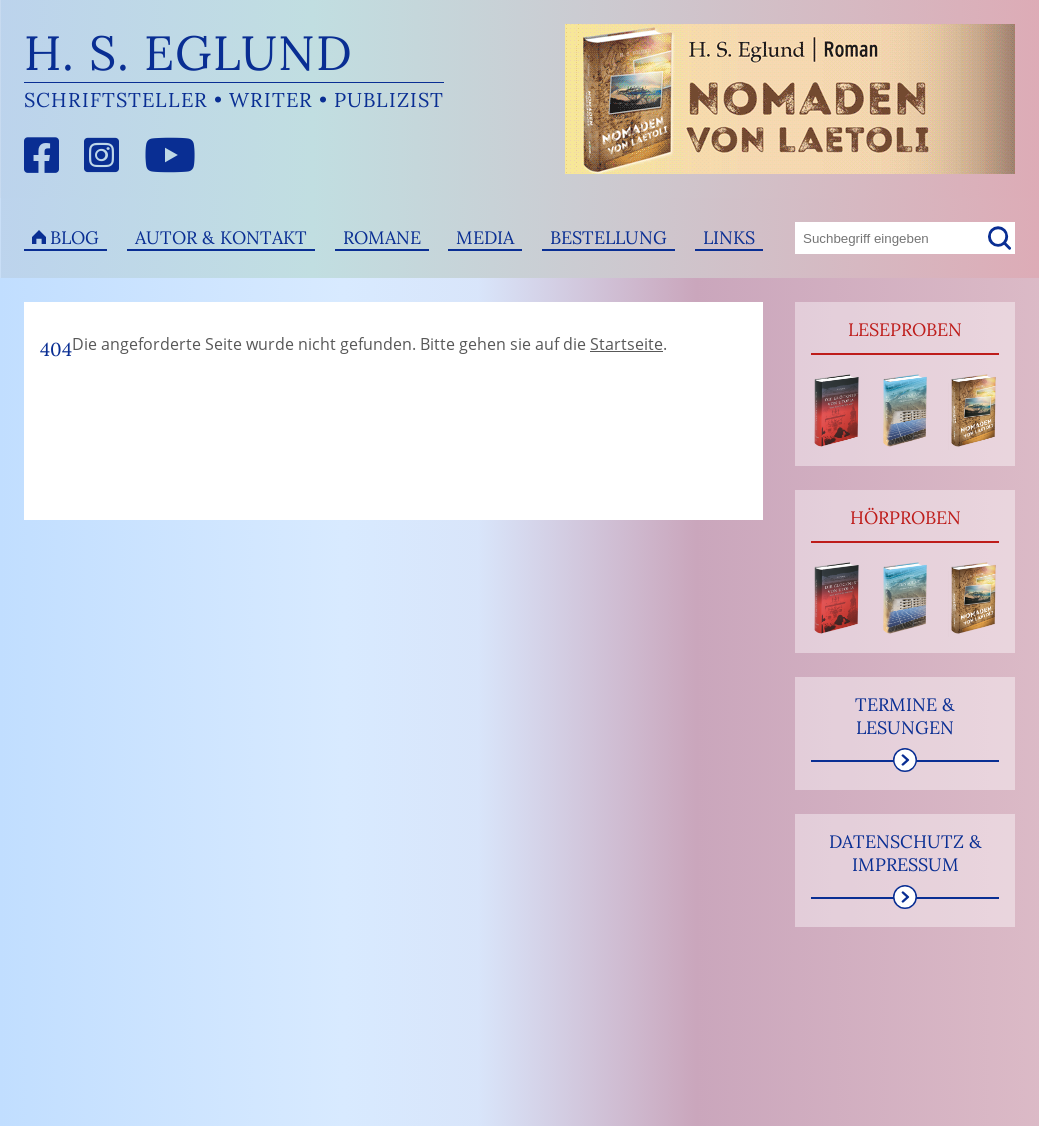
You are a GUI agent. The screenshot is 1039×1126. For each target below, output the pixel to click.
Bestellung (608, 237)
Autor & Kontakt (221, 237)
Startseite (626, 344)
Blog (74, 237)
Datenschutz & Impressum (905, 853)
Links (729, 237)
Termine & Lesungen (905, 716)
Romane (382, 237)
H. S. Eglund (188, 52)
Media (485, 237)
